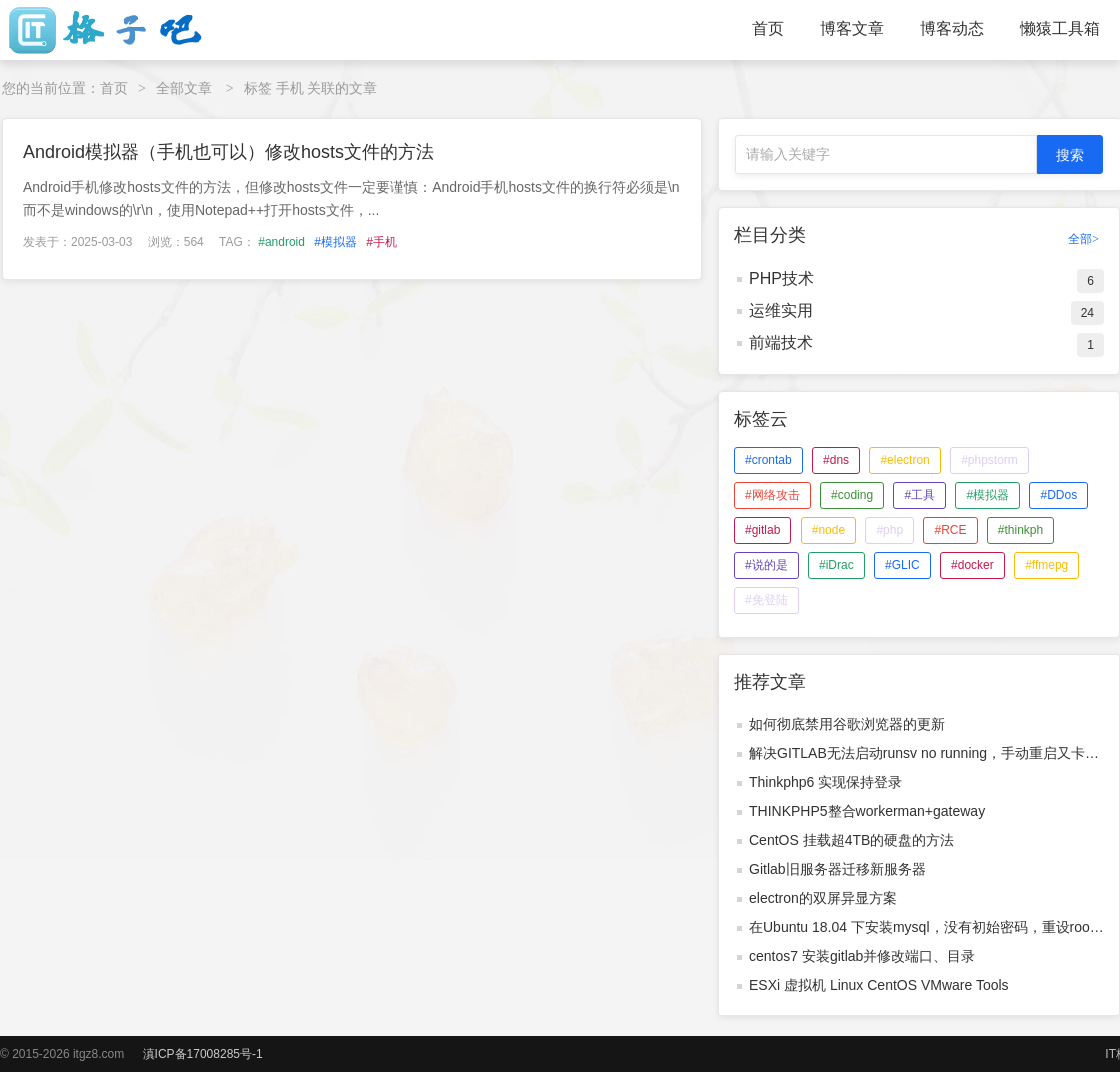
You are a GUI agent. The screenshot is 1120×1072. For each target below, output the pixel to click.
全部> (1083, 239)
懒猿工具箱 (1060, 28)
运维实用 (781, 310)
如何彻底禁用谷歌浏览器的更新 (847, 724)
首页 (768, 28)
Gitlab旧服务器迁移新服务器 (837, 869)
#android (281, 242)
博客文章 (852, 28)
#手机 (381, 242)
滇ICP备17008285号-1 (203, 1054)
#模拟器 (335, 242)
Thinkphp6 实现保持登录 (825, 782)
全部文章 (184, 88)
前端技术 (781, 342)
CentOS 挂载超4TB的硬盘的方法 (851, 840)
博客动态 (952, 28)
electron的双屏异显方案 (823, 898)
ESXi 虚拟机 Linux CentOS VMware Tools (879, 985)
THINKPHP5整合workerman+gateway (867, 811)
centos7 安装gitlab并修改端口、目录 (862, 956)
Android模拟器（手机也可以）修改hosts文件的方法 (228, 152)
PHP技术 (781, 278)
